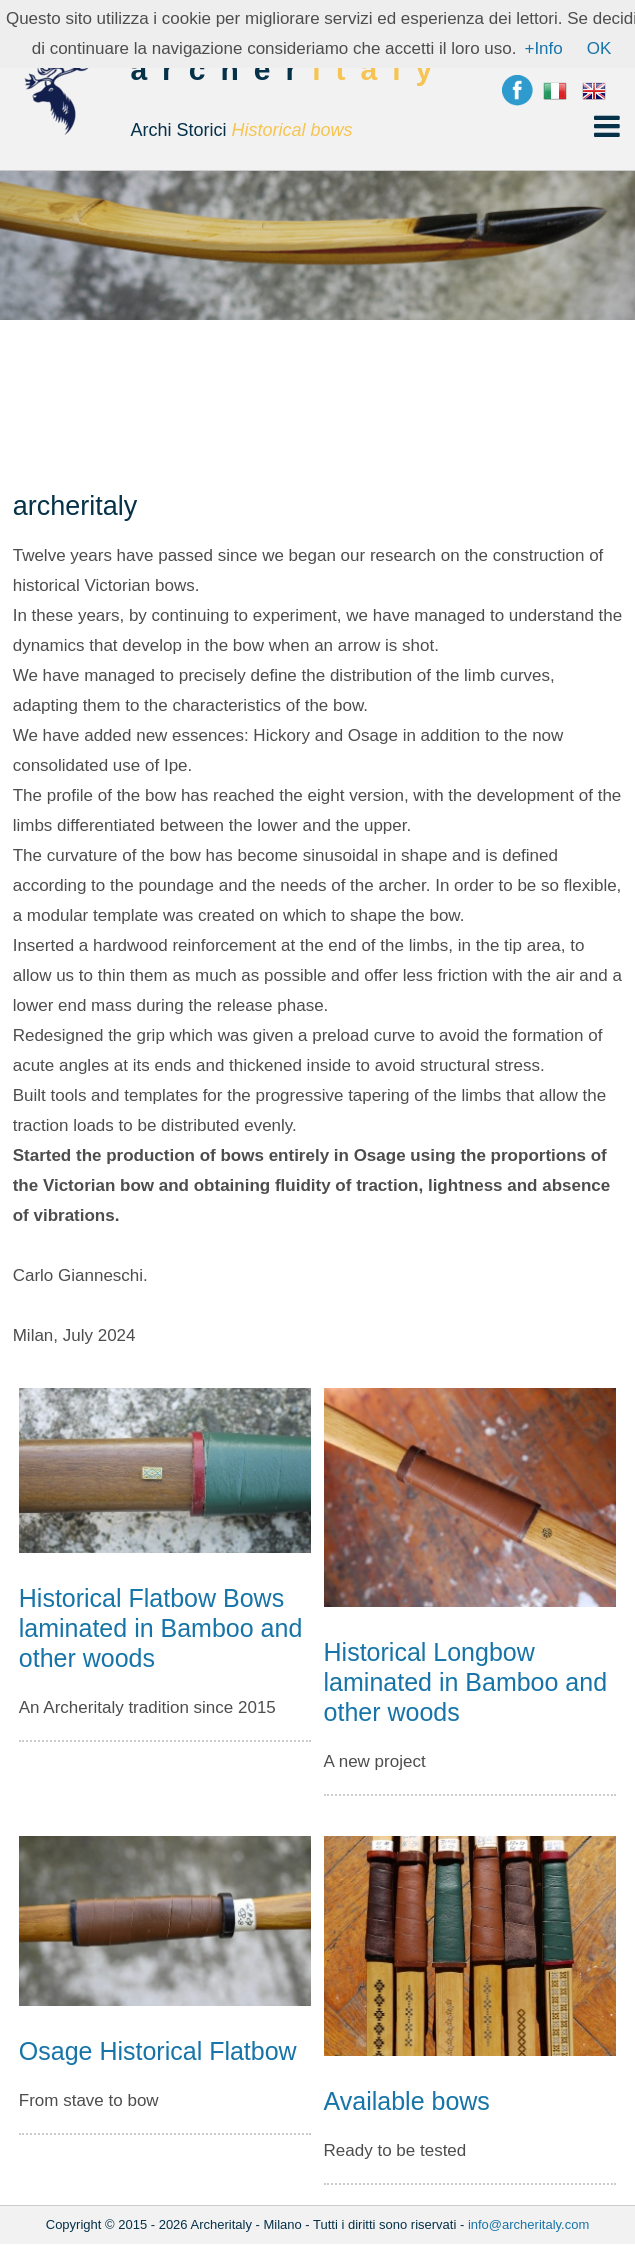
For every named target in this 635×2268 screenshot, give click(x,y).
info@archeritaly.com (528, 2224)
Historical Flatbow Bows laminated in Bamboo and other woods (161, 1628)
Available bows (407, 2101)
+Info (543, 48)
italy (379, 69)
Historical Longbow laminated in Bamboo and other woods (466, 1682)
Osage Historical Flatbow (158, 2051)
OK (599, 48)
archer (288, 106)
